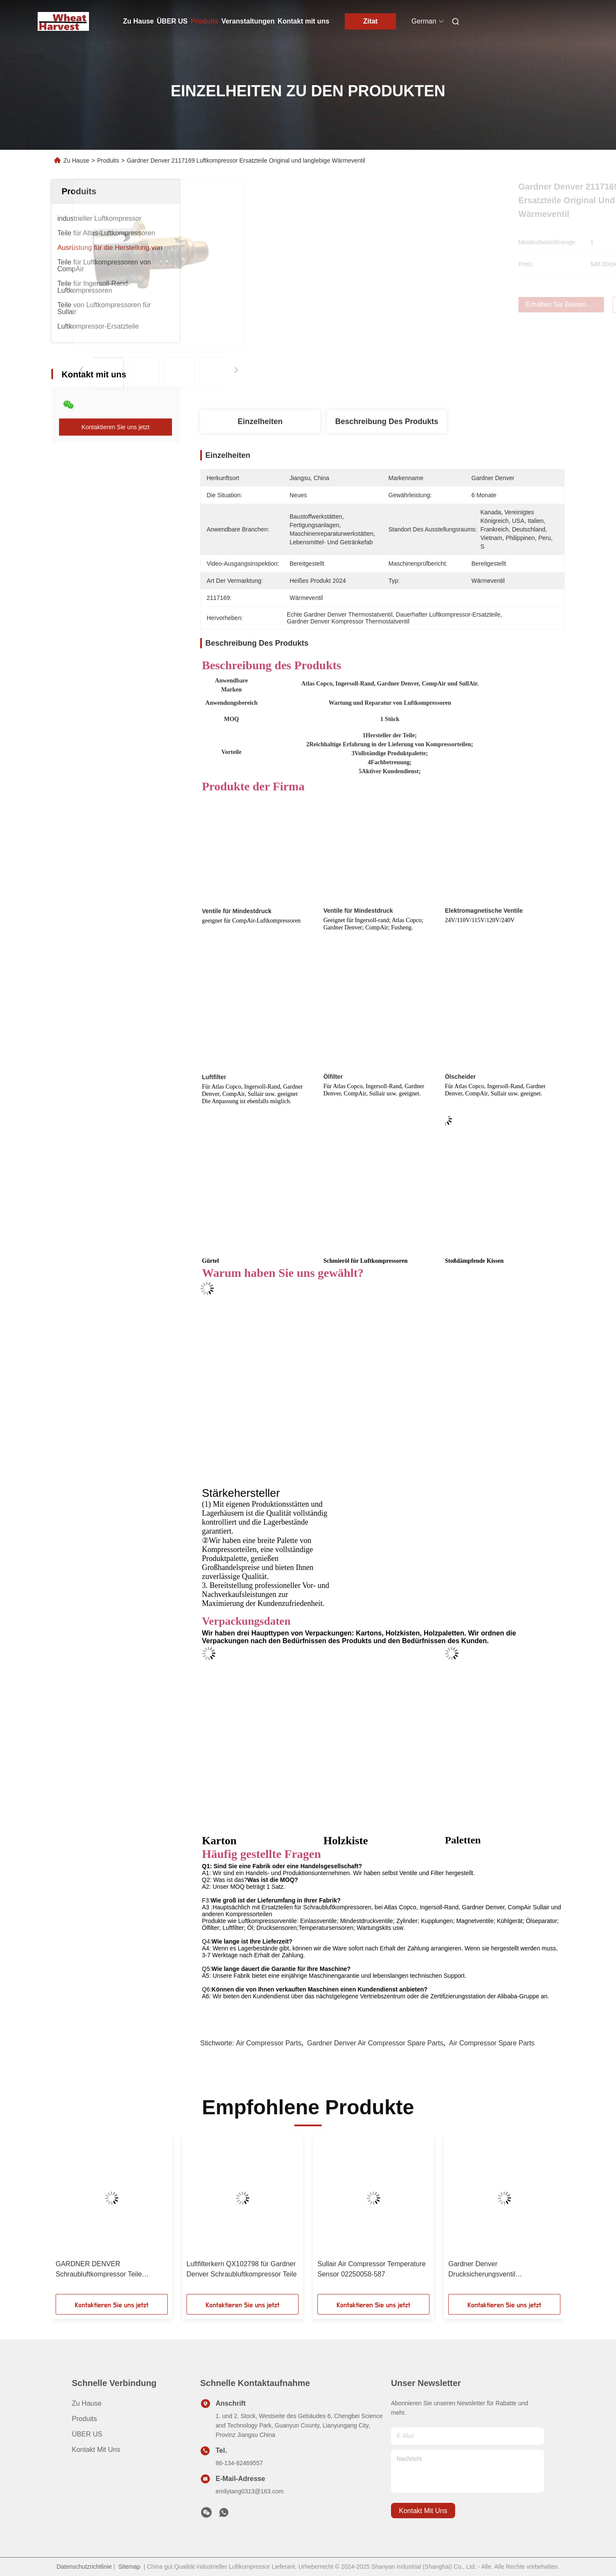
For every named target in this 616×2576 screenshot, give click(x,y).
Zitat (370, 21)
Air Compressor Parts (269, 2043)
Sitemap (129, 2566)
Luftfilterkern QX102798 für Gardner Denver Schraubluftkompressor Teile (242, 2269)
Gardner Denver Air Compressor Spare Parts (375, 2043)
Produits (205, 21)
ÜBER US (172, 21)
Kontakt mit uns (303, 21)
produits (84, 2418)
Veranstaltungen (247, 21)
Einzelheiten (259, 421)
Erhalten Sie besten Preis (431, 304)
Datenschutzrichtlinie (84, 2566)
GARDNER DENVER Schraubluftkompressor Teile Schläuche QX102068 (99, 2269)
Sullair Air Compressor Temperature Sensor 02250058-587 (371, 2269)
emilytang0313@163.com (250, 2491)
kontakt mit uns (423, 2510)
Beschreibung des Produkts (386, 421)
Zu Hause (138, 21)
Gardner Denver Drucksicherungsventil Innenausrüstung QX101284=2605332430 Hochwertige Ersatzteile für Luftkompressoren (489, 2269)
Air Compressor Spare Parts (492, 2043)
